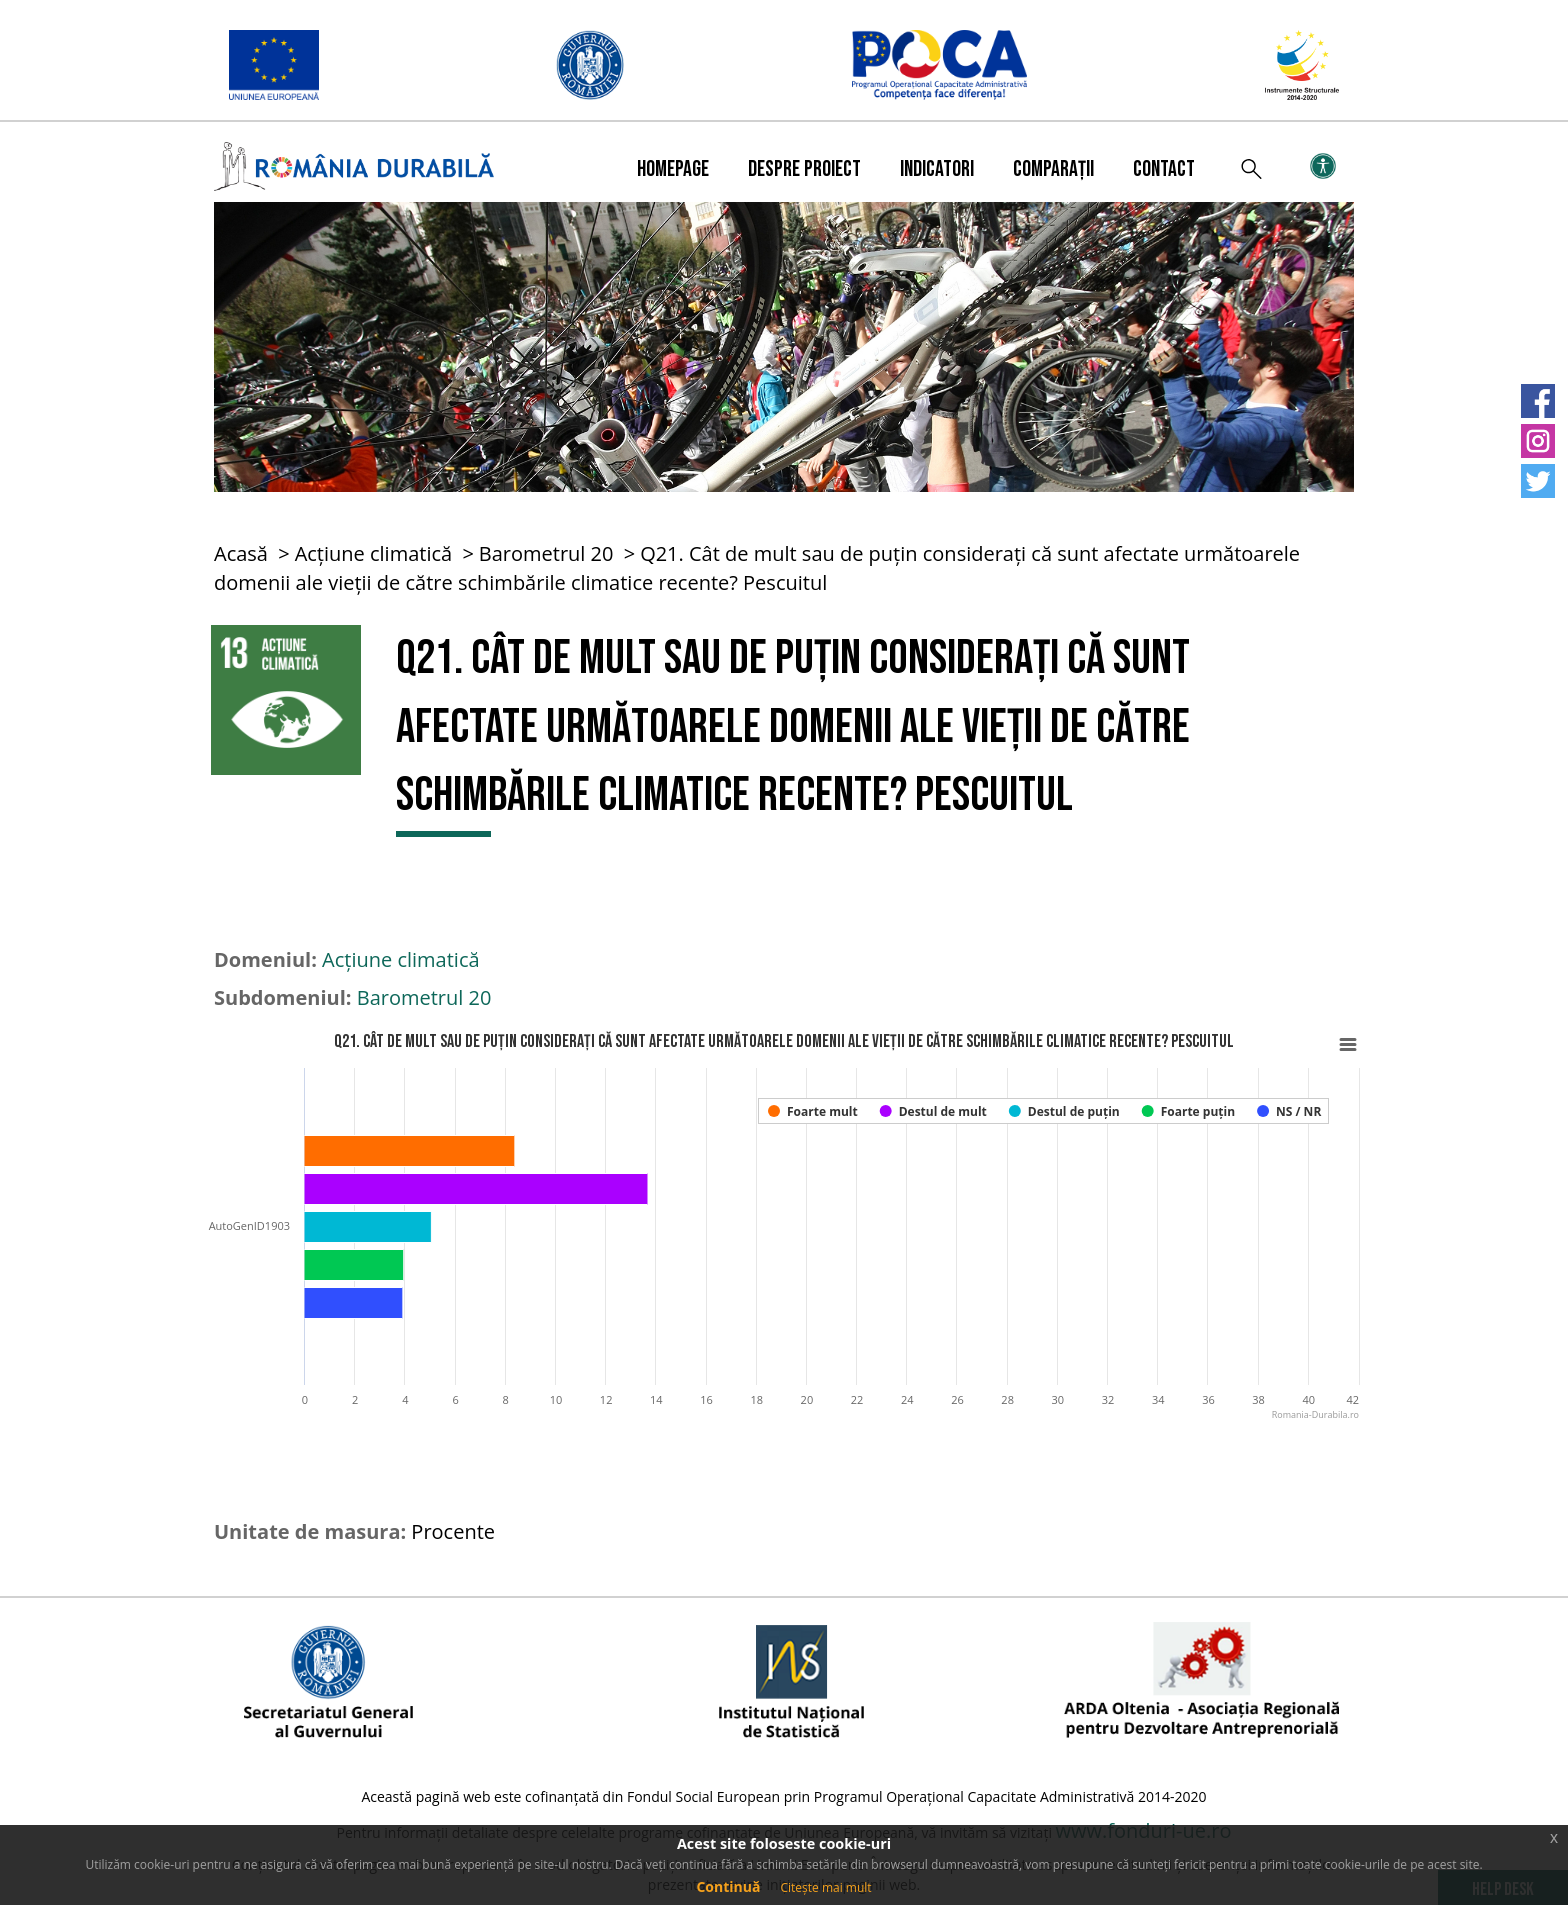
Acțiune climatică (374, 553)
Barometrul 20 (546, 553)
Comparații (1053, 169)
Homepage (673, 169)
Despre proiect (804, 169)
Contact (1164, 169)
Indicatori (937, 169)
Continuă (728, 1886)
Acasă (241, 553)
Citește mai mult (825, 1887)
